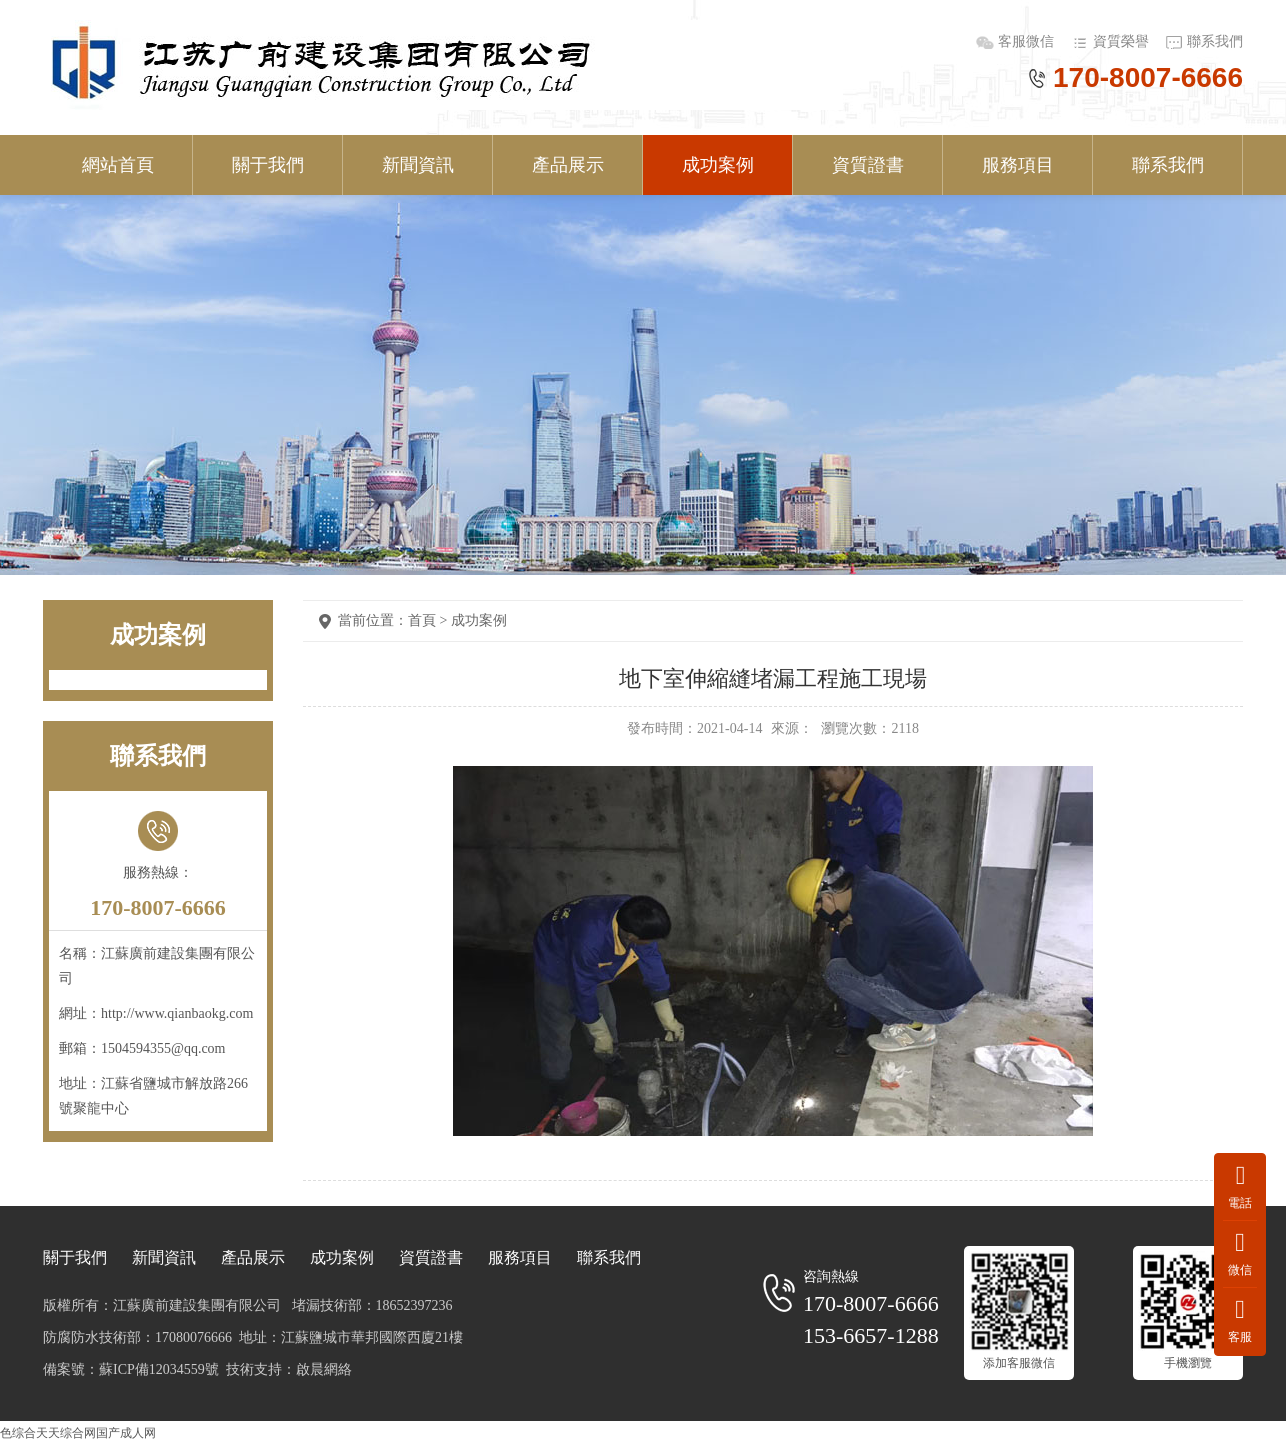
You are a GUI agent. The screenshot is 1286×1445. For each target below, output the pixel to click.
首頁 (422, 620)
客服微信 (1028, 41)
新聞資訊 (418, 165)
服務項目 (1018, 165)
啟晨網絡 (324, 1369)
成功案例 (718, 165)
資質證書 (868, 165)
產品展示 (568, 165)
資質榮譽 (1121, 41)
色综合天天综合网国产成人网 (78, 1433)
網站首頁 (118, 165)
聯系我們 (1215, 41)
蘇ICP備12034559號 (159, 1369)
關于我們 (268, 165)
